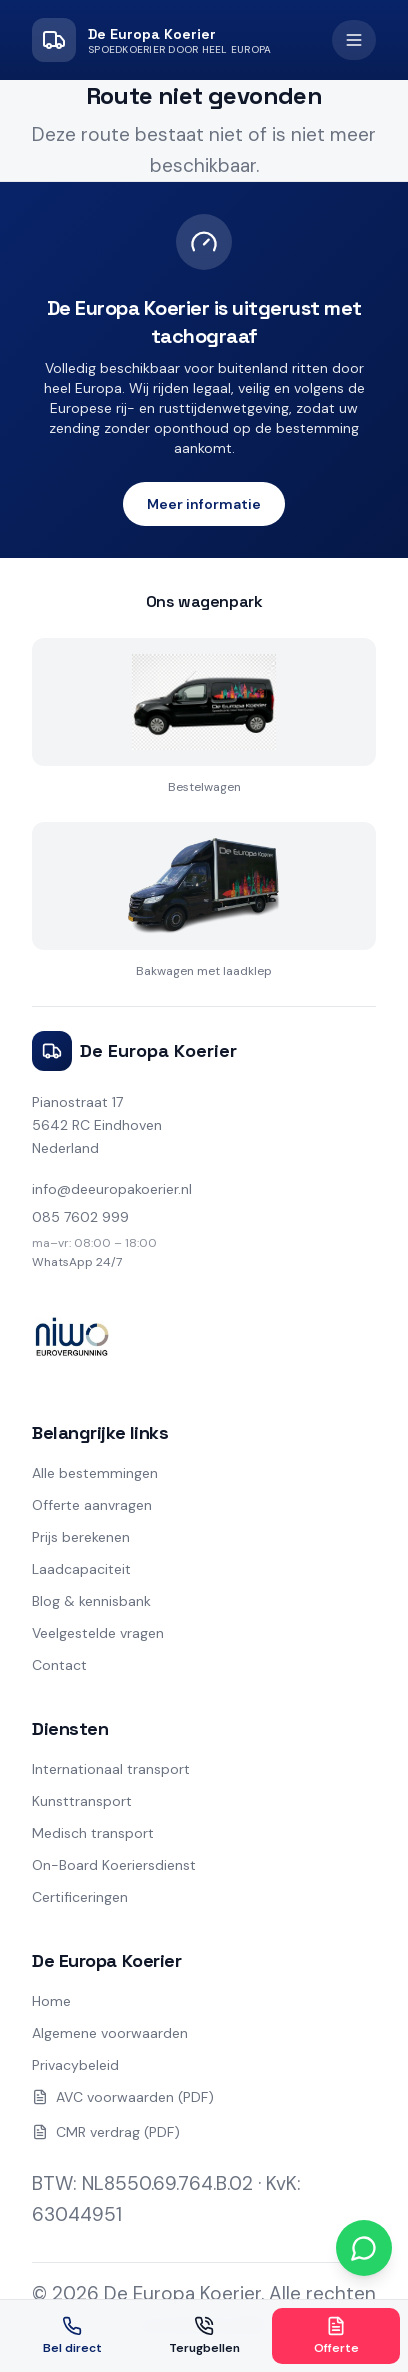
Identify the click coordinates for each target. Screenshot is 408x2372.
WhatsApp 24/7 (77, 1262)
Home (51, 2001)
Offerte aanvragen (92, 1505)
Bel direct (72, 2336)
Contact (59, 1665)
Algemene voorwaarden (110, 2033)
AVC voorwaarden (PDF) (123, 2097)
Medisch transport (93, 1833)
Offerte (336, 2336)
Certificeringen (80, 1897)
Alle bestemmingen (95, 1473)
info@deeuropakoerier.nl (112, 1189)
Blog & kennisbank (91, 1601)
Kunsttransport (82, 1801)
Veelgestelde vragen (98, 1633)
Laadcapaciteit (81, 1569)
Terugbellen (204, 2336)
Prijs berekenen (81, 1537)
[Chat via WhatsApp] (364, 2248)
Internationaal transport (111, 1769)
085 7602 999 (80, 1217)
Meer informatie (204, 504)
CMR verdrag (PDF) (106, 2132)
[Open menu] (354, 40)
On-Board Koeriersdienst (114, 1865)
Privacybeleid (75, 2065)
